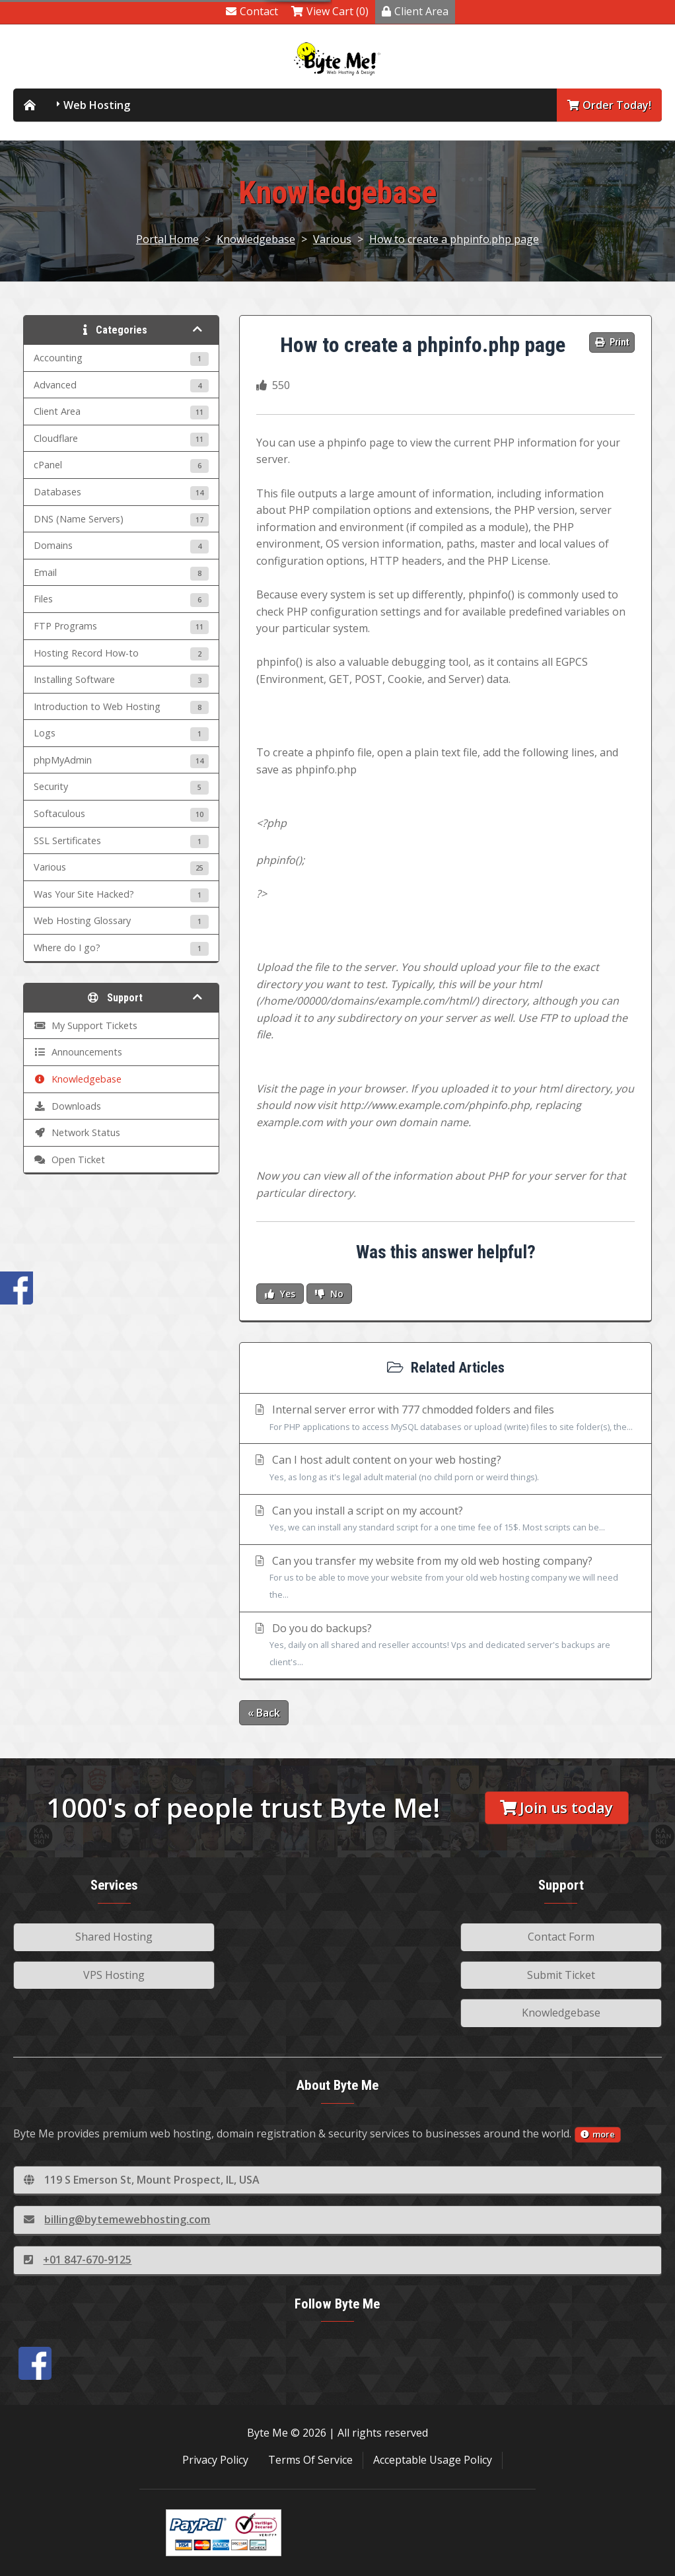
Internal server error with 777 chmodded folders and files (445, 1418)
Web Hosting (96, 105)
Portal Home (167, 239)
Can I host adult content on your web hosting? (445, 1468)
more (598, 2134)
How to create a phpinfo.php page (454, 239)
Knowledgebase (256, 239)
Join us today (556, 1807)
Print (612, 342)
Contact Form (561, 1936)
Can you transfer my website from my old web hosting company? (445, 1579)
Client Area (415, 11)
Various (332, 239)
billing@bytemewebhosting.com (117, 2219)
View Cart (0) (330, 11)
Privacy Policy (215, 2459)
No (329, 1293)
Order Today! (609, 105)
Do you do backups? (445, 1646)
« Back (264, 1712)
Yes (280, 1293)
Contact (252, 11)
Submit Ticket (561, 1975)
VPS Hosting (114, 1975)
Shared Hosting (114, 1936)
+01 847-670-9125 (77, 2259)
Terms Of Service (310, 2459)
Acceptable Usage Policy (432, 2459)
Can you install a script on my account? (445, 1519)
